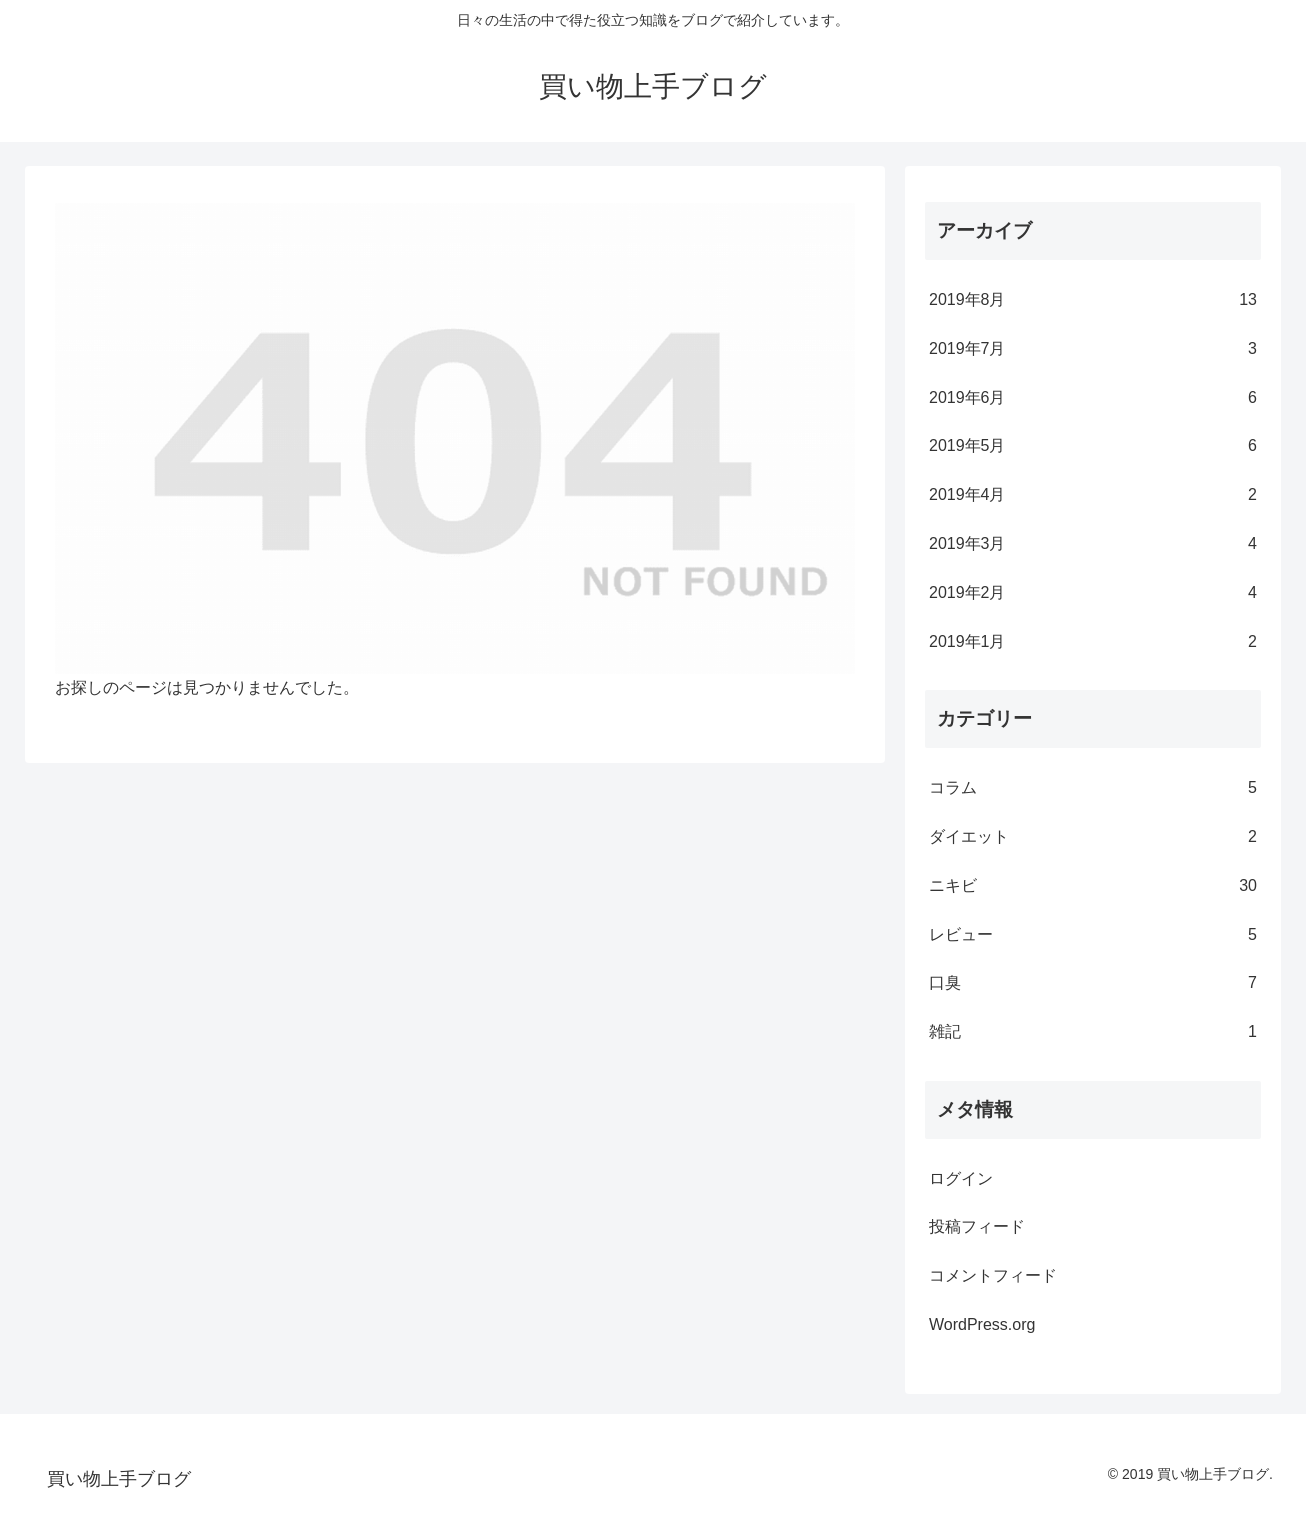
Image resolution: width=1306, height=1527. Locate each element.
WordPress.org (982, 1324)
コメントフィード (993, 1275)
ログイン (961, 1178)
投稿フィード (977, 1226)
